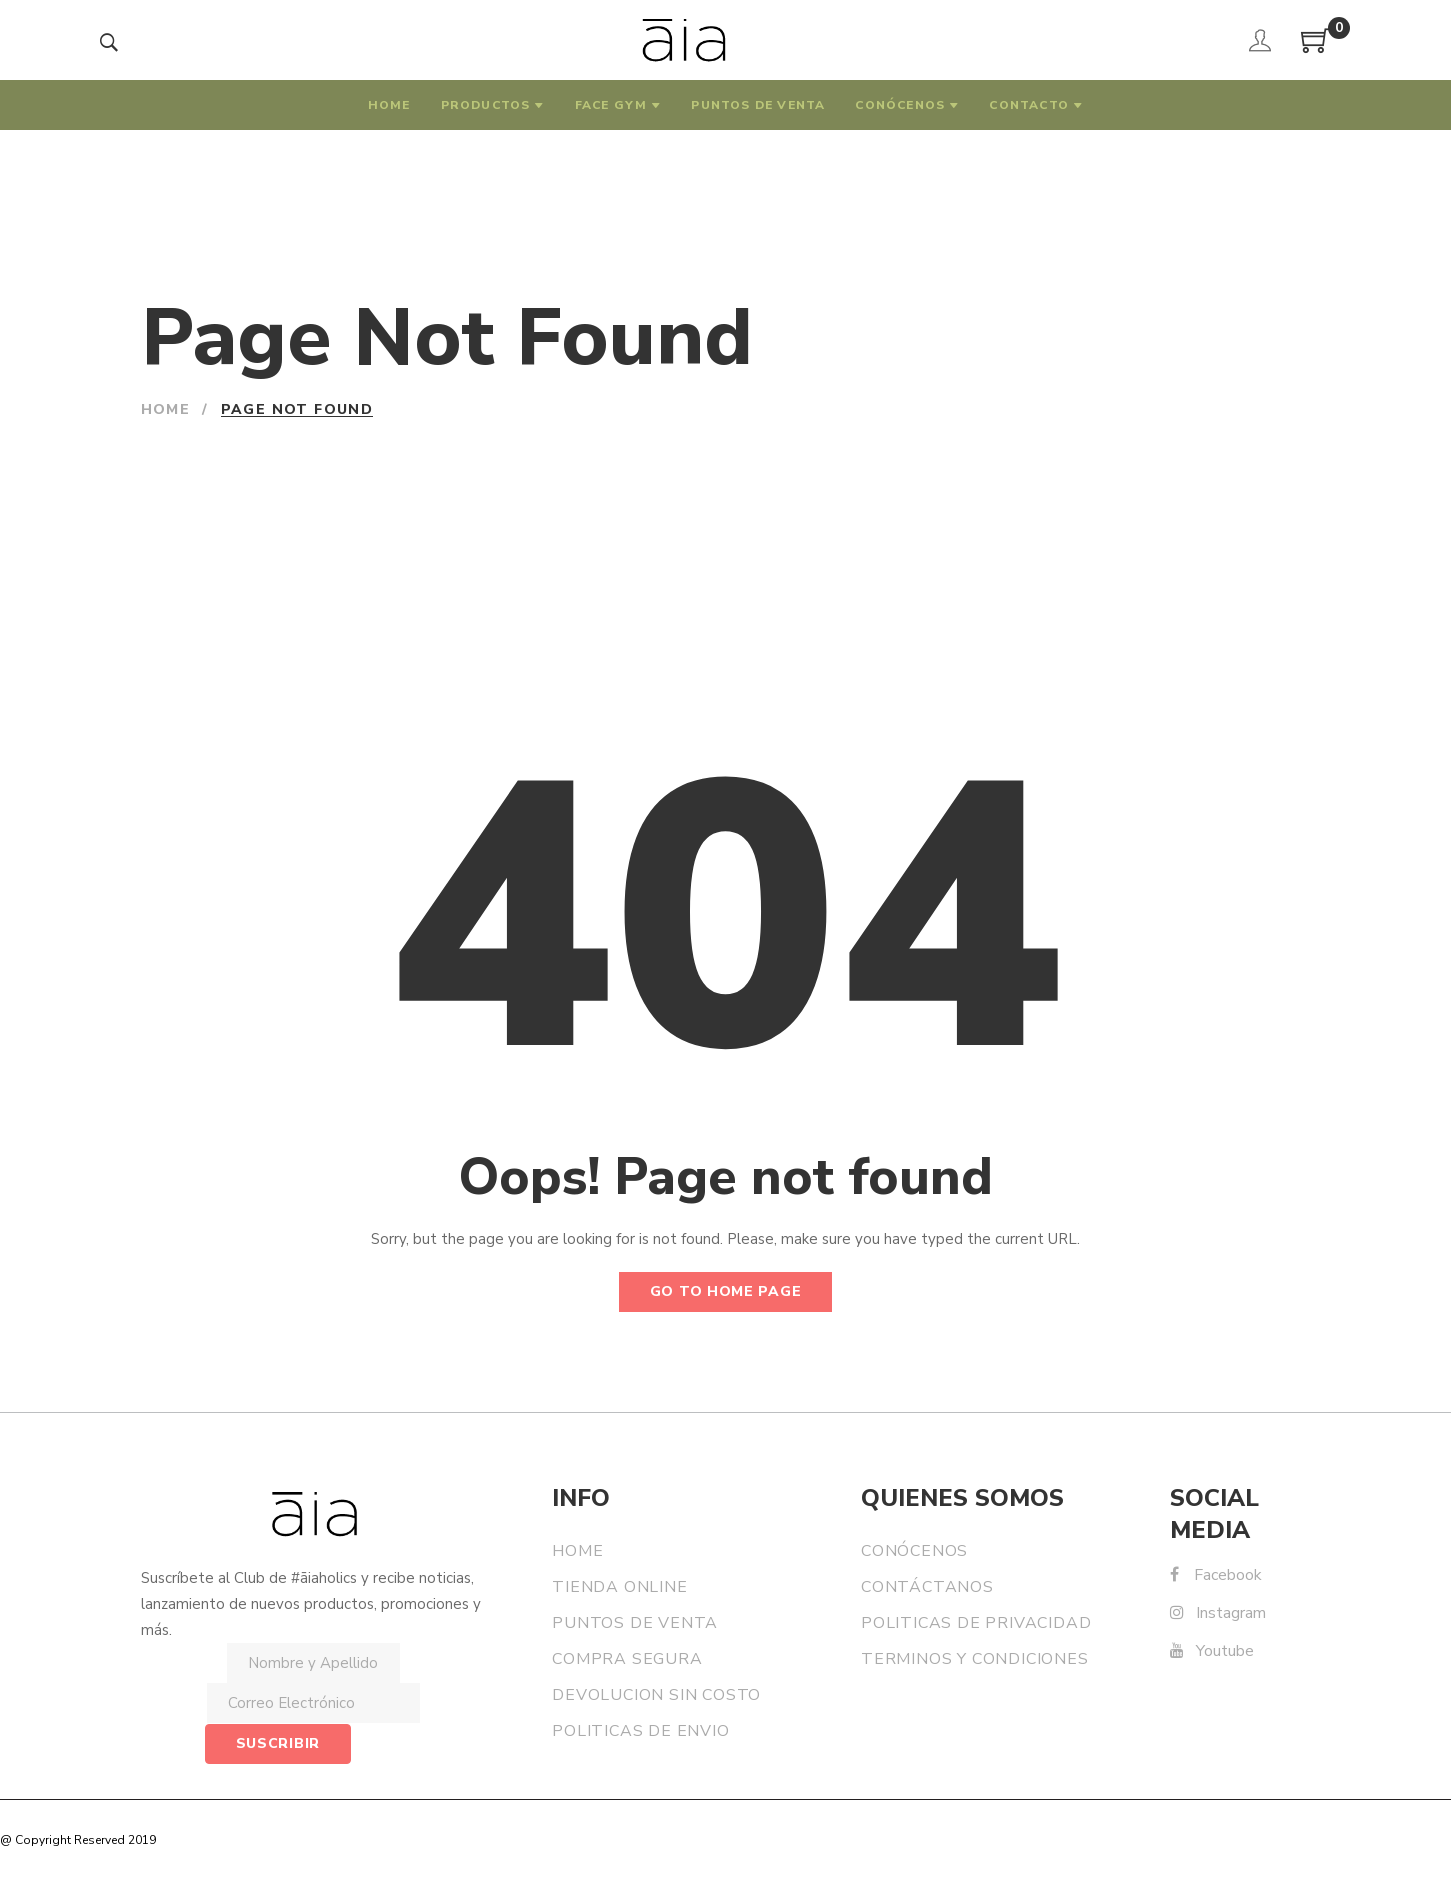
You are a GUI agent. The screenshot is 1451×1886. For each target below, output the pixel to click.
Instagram (1218, 1613)
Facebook (1216, 1575)
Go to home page (726, 1291)
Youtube (1212, 1651)
